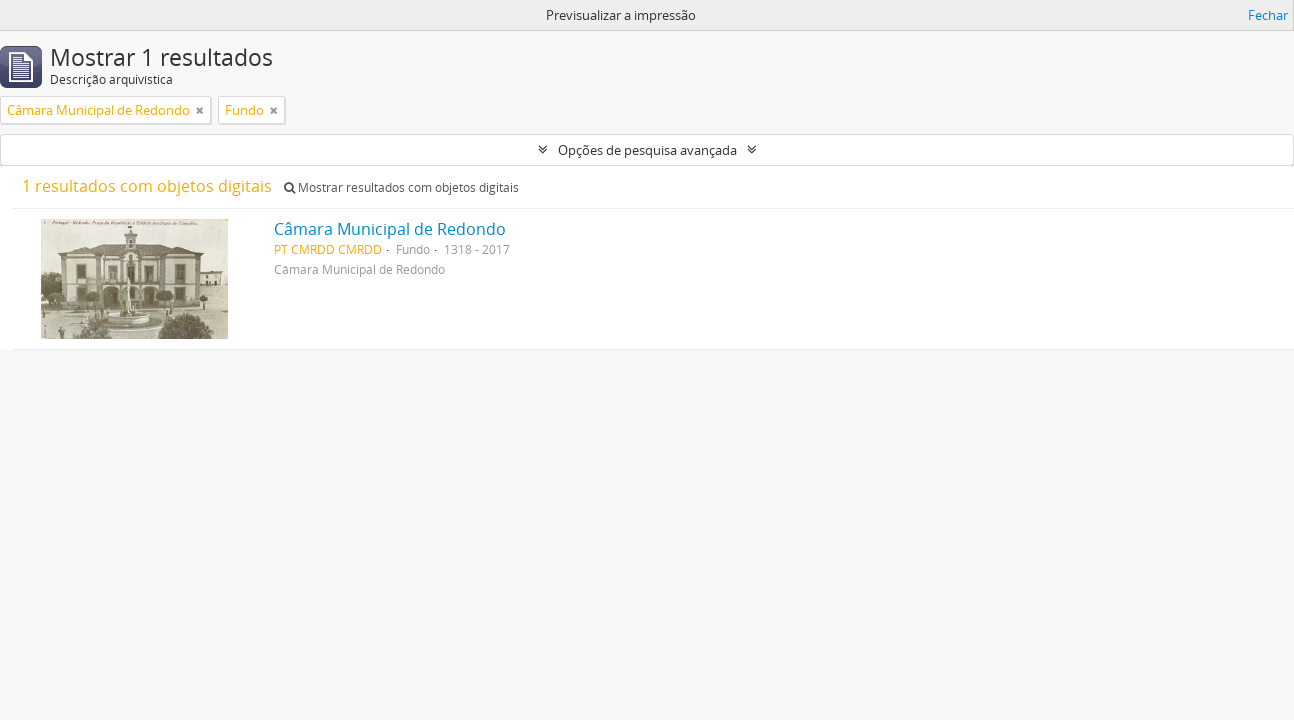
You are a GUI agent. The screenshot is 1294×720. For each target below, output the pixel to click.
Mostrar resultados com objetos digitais (401, 187)
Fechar (1268, 15)
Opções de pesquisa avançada (647, 150)
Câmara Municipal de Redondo (390, 229)
